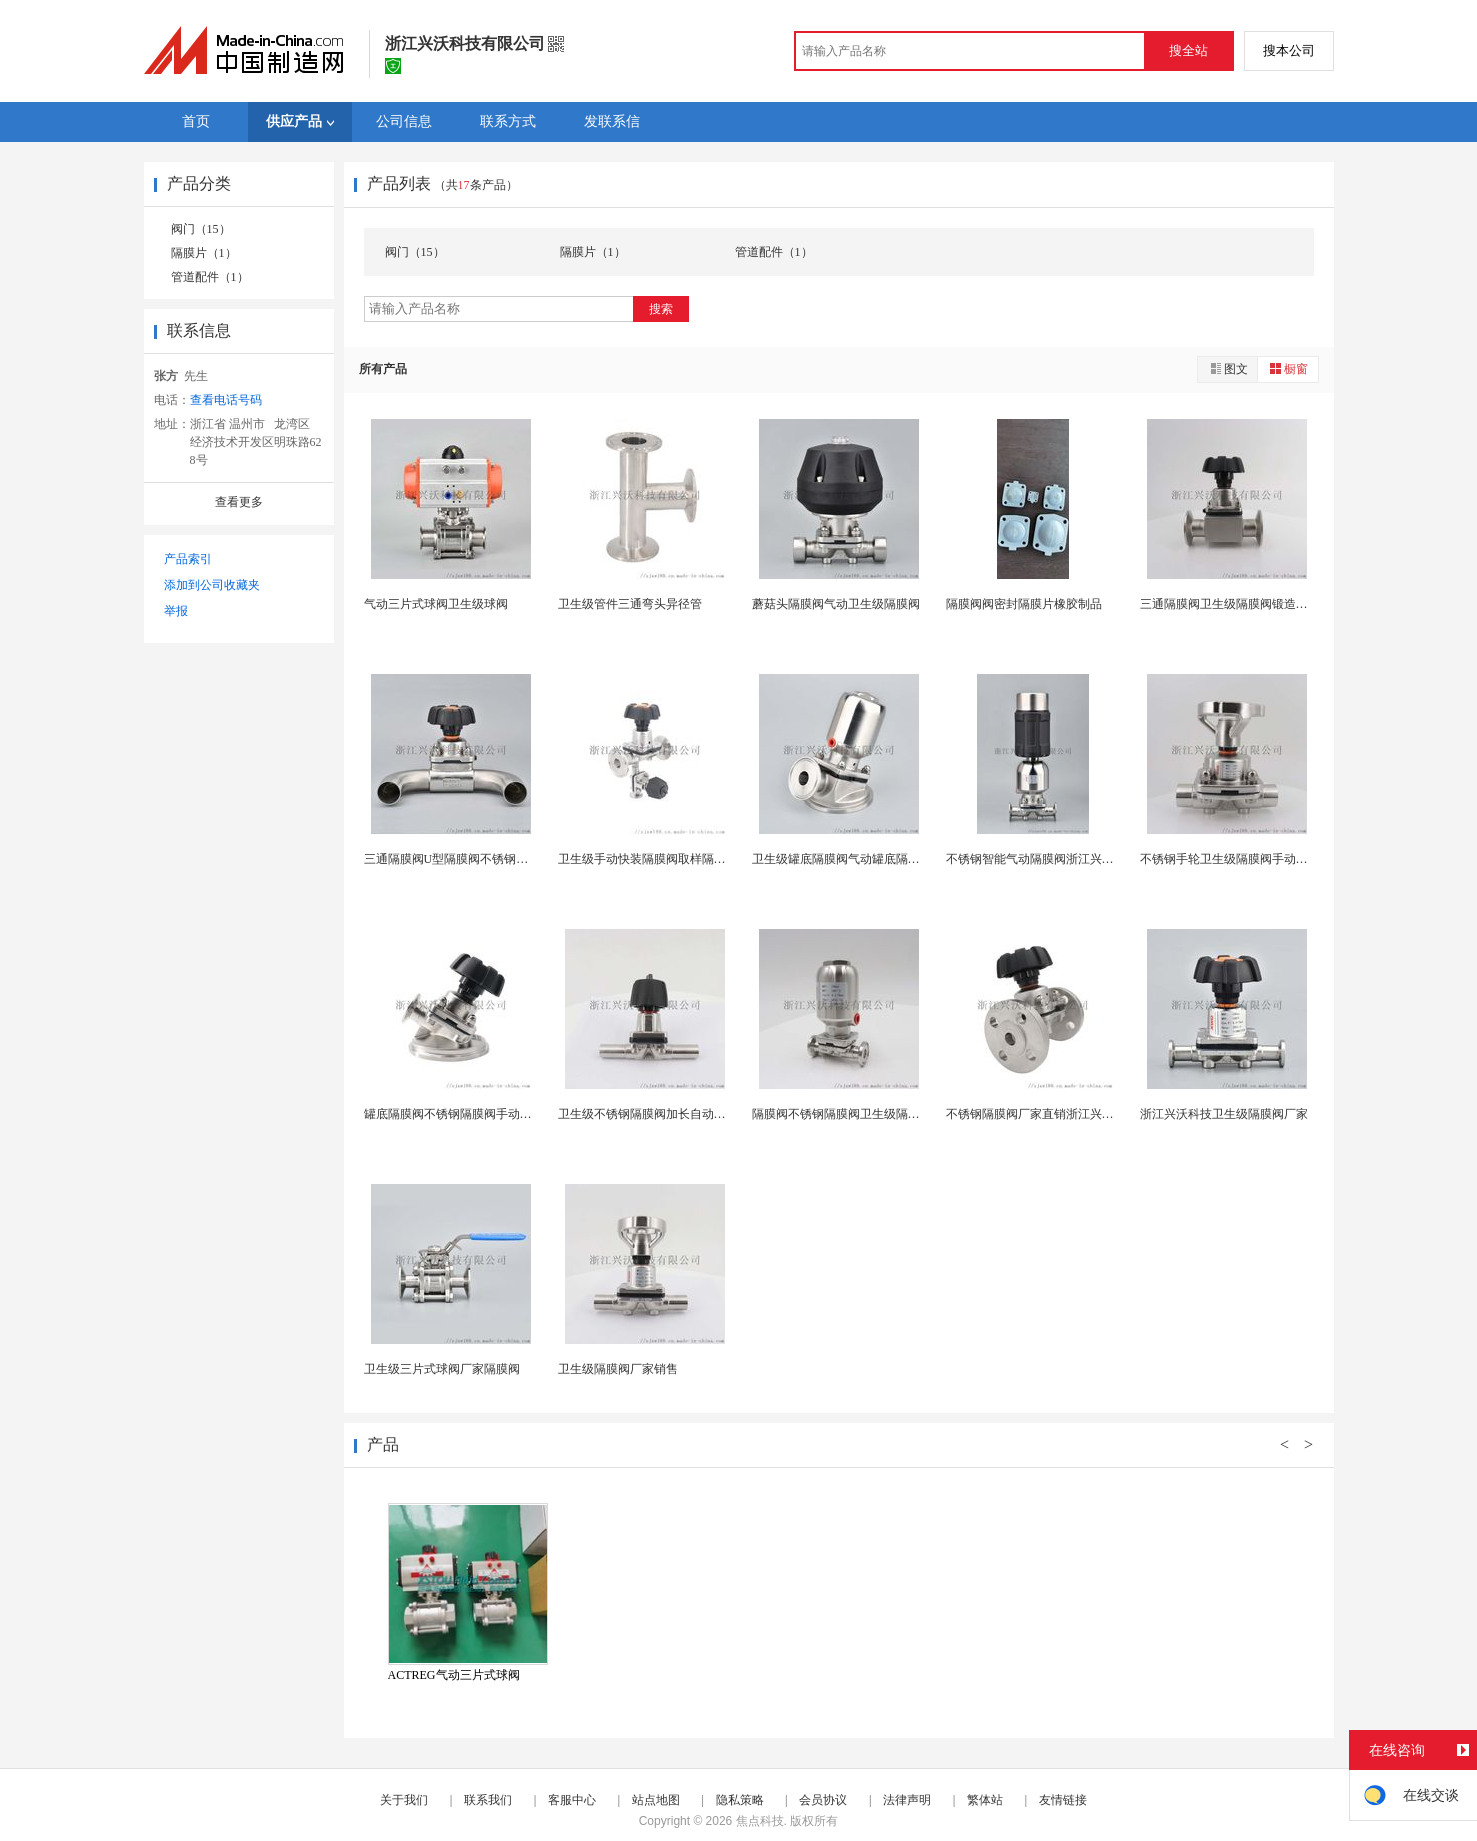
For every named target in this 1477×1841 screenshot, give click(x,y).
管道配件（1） (210, 277)
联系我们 (488, 1800)
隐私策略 (740, 1800)
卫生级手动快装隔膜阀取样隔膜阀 (648, 859)
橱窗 (1288, 368)
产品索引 (188, 559)
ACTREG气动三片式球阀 (454, 1675)
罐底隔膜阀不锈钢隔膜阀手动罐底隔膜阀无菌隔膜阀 (502, 1114)
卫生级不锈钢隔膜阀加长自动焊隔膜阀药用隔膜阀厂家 (702, 1114)
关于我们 (404, 1800)
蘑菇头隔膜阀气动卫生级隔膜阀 (836, 604)
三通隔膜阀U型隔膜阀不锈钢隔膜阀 (458, 859)
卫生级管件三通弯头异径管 (630, 604)
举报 (176, 611)
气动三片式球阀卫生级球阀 (436, 604)
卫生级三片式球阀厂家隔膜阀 (442, 1369)
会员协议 (823, 1800)
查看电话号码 (226, 400)
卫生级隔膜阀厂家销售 (618, 1369)
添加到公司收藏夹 (212, 585)
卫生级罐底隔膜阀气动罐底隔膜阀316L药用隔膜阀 (884, 859)
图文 (1228, 368)
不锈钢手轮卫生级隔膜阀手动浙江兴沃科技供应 (1266, 859)
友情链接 (1063, 1800)
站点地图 (656, 1800)
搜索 (661, 309)
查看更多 (239, 502)
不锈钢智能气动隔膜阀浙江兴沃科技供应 (1054, 859)
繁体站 (985, 1800)
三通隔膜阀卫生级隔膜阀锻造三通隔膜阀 (1248, 604)
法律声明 (907, 1800)
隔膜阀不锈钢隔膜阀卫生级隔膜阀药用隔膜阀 (872, 1114)
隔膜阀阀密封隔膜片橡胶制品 (1024, 604)
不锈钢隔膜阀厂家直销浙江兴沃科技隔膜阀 (1060, 1114)
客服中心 (572, 1800)
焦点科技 (760, 1821)
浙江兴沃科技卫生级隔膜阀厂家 (1224, 1114)
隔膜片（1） (204, 253)
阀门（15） (201, 229)
